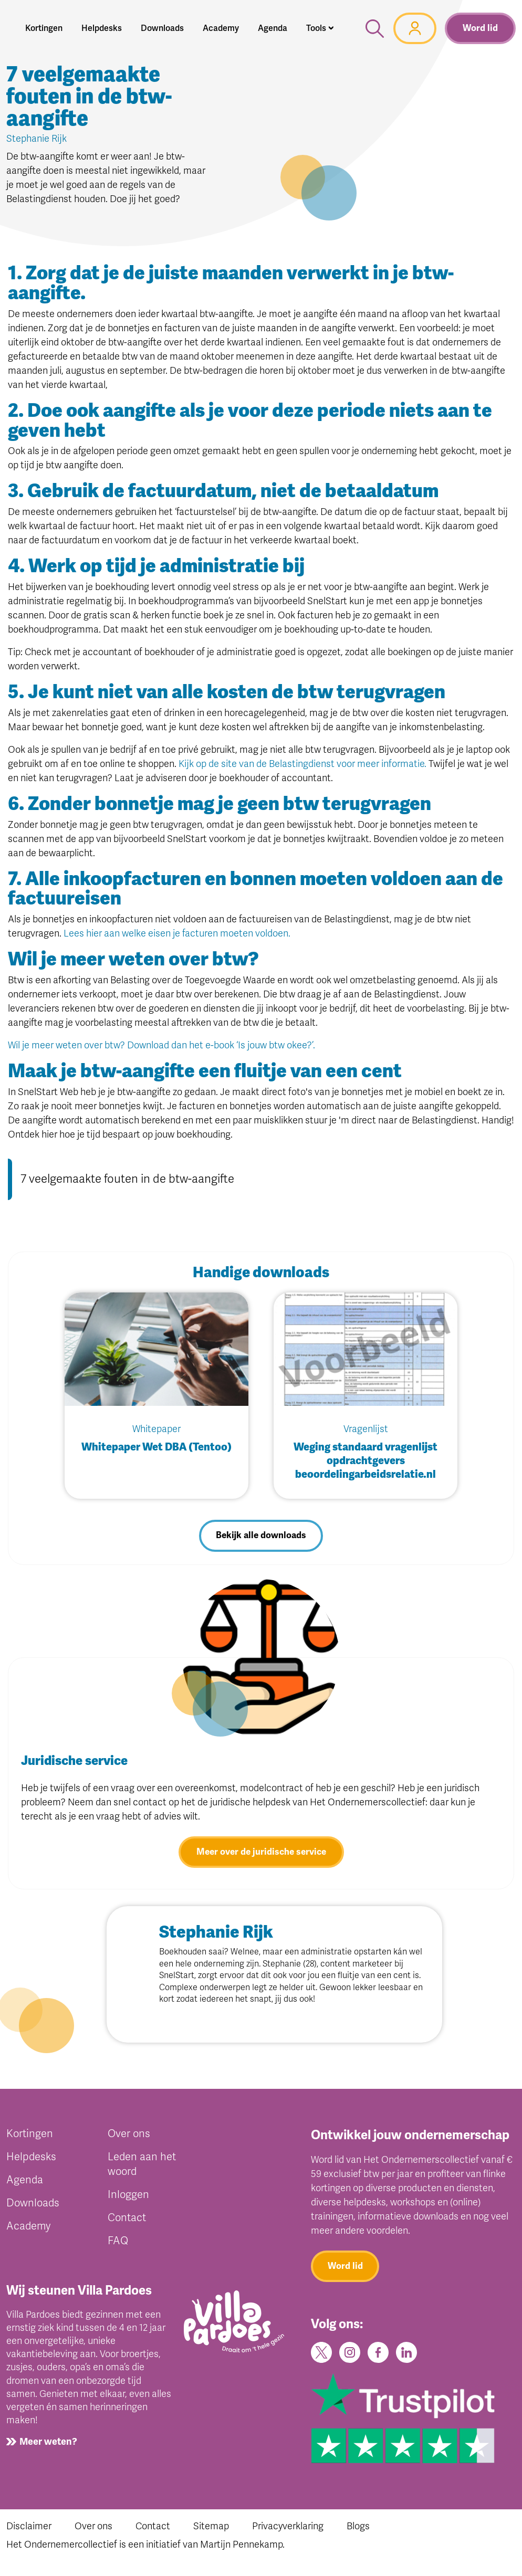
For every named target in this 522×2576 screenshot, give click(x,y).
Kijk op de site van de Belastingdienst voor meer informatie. (302, 764)
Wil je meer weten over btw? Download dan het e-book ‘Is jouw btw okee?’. (161, 1045)
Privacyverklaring (287, 2532)
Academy (28, 2228)
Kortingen (29, 2136)
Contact (127, 2220)
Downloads (32, 2205)
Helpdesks (31, 2159)
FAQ (118, 2243)
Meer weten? (48, 2445)
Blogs (358, 2532)
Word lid (480, 28)
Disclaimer (28, 2532)
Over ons (129, 2136)
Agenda (24, 2182)
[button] (320, 28)
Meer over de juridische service (261, 1854)
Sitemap (211, 2532)
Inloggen (128, 2197)
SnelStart (258, 1979)
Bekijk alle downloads (261, 1536)
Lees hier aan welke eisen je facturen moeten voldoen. (177, 933)
